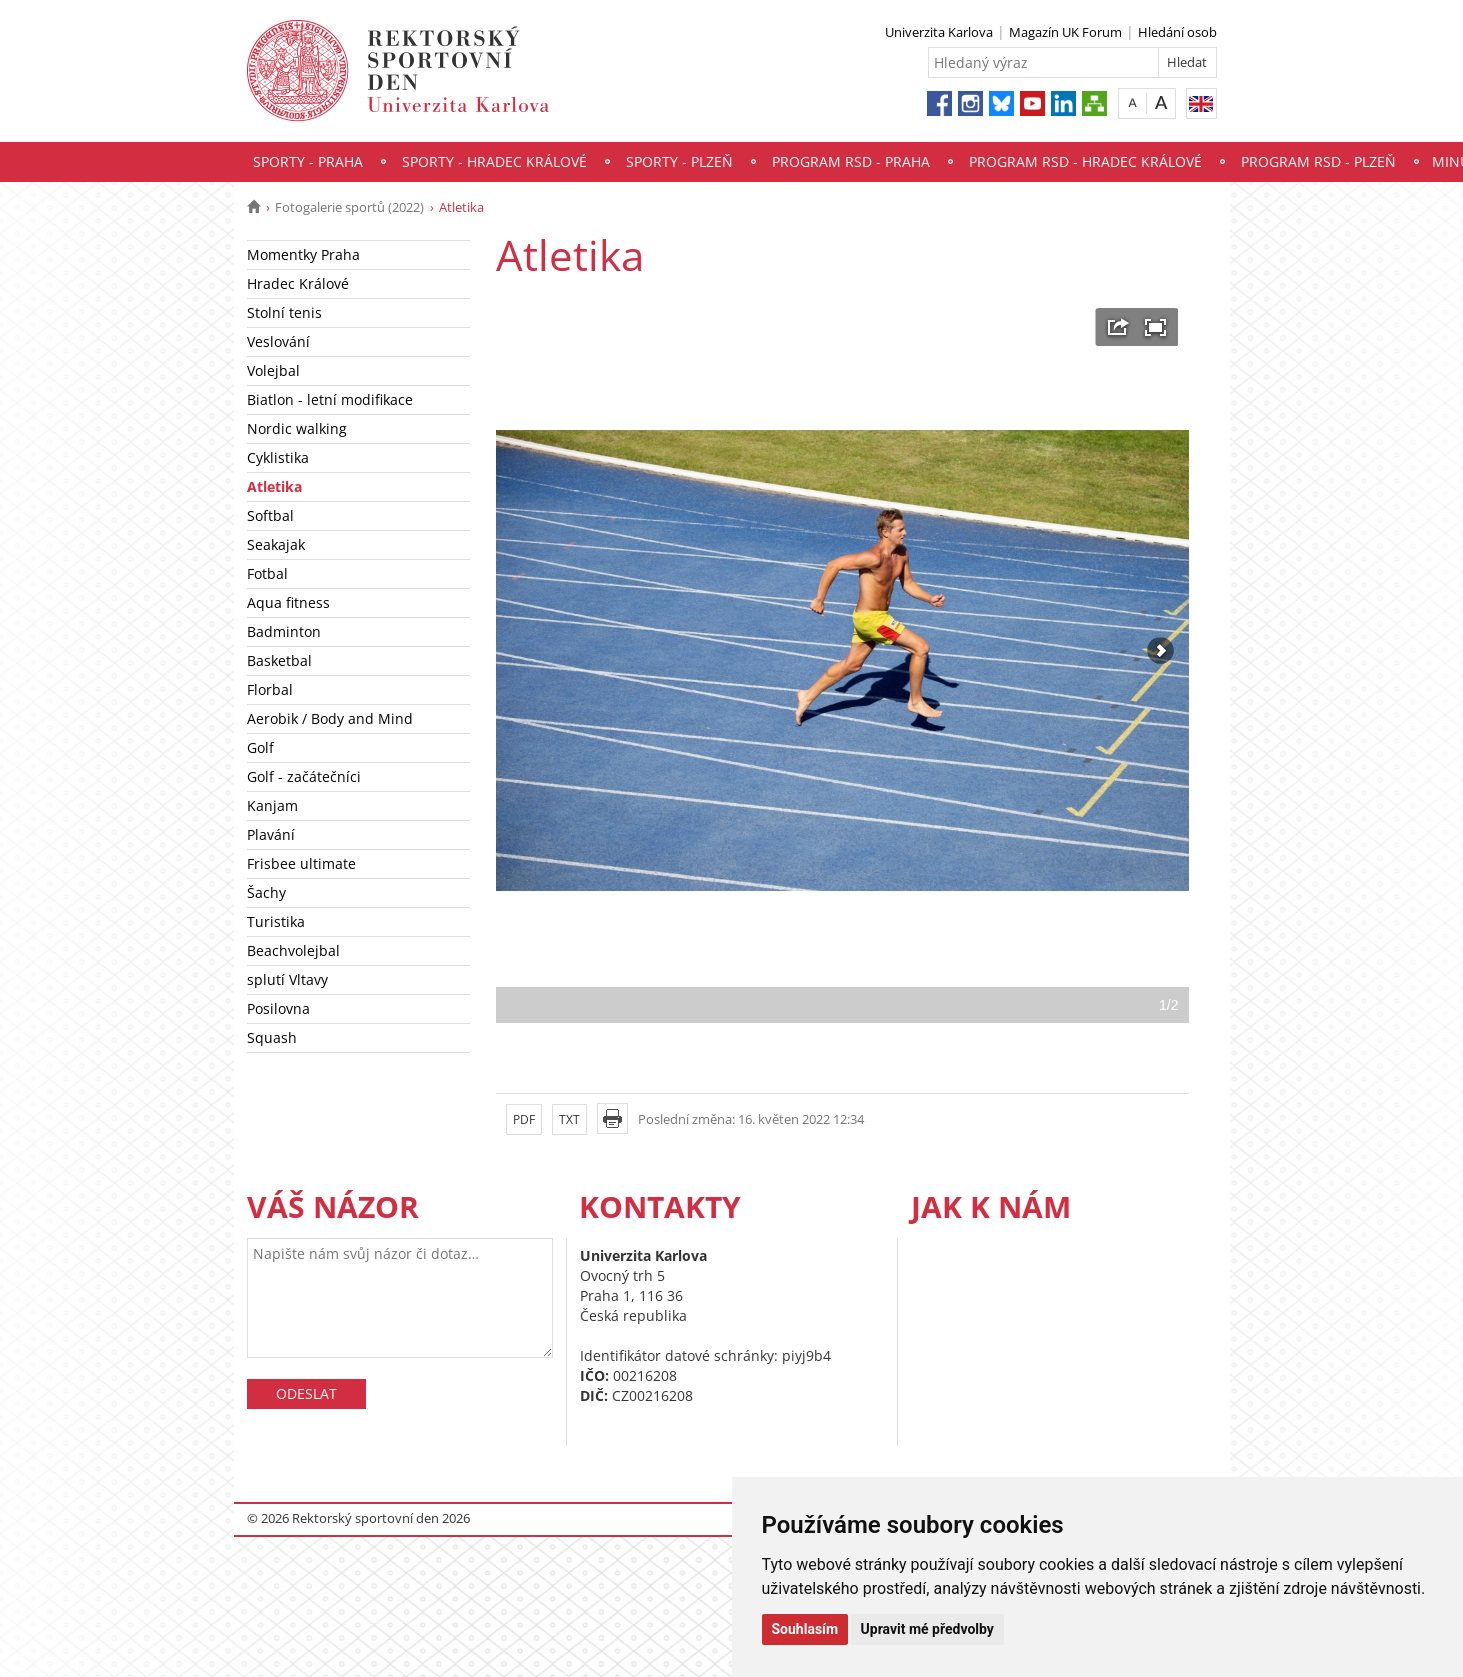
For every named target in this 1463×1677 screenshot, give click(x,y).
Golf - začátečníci (304, 776)
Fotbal (267, 573)
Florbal (270, 689)
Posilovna (278, 1008)
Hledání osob (1177, 32)
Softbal (270, 515)
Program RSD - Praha (851, 161)
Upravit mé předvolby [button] (927, 1629)
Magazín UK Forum (1065, 32)
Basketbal (279, 660)
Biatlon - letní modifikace (330, 399)
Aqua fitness (288, 602)
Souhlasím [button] (805, 1629)
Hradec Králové (298, 283)
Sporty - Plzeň (679, 161)
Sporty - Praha (308, 161)
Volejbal (273, 370)
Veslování (278, 341)
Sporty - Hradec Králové (494, 161)
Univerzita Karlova (939, 32)
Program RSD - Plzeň (1318, 161)
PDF (524, 1119)
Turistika (276, 921)
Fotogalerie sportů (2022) (349, 207)
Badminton (284, 631)
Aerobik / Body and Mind (330, 718)
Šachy (266, 892)
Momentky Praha (303, 254)
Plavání (271, 834)
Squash (272, 1037)
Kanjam (272, 805)
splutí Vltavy (287, 979)
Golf (260, 747)
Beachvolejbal (293, 950)
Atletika (274, 486)
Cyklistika (278, 457)
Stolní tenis (284, 312)
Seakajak (276, 544)
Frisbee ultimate (301, 863)
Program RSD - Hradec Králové (1085, 161)
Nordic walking (297, 428)
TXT (569, 1119)
